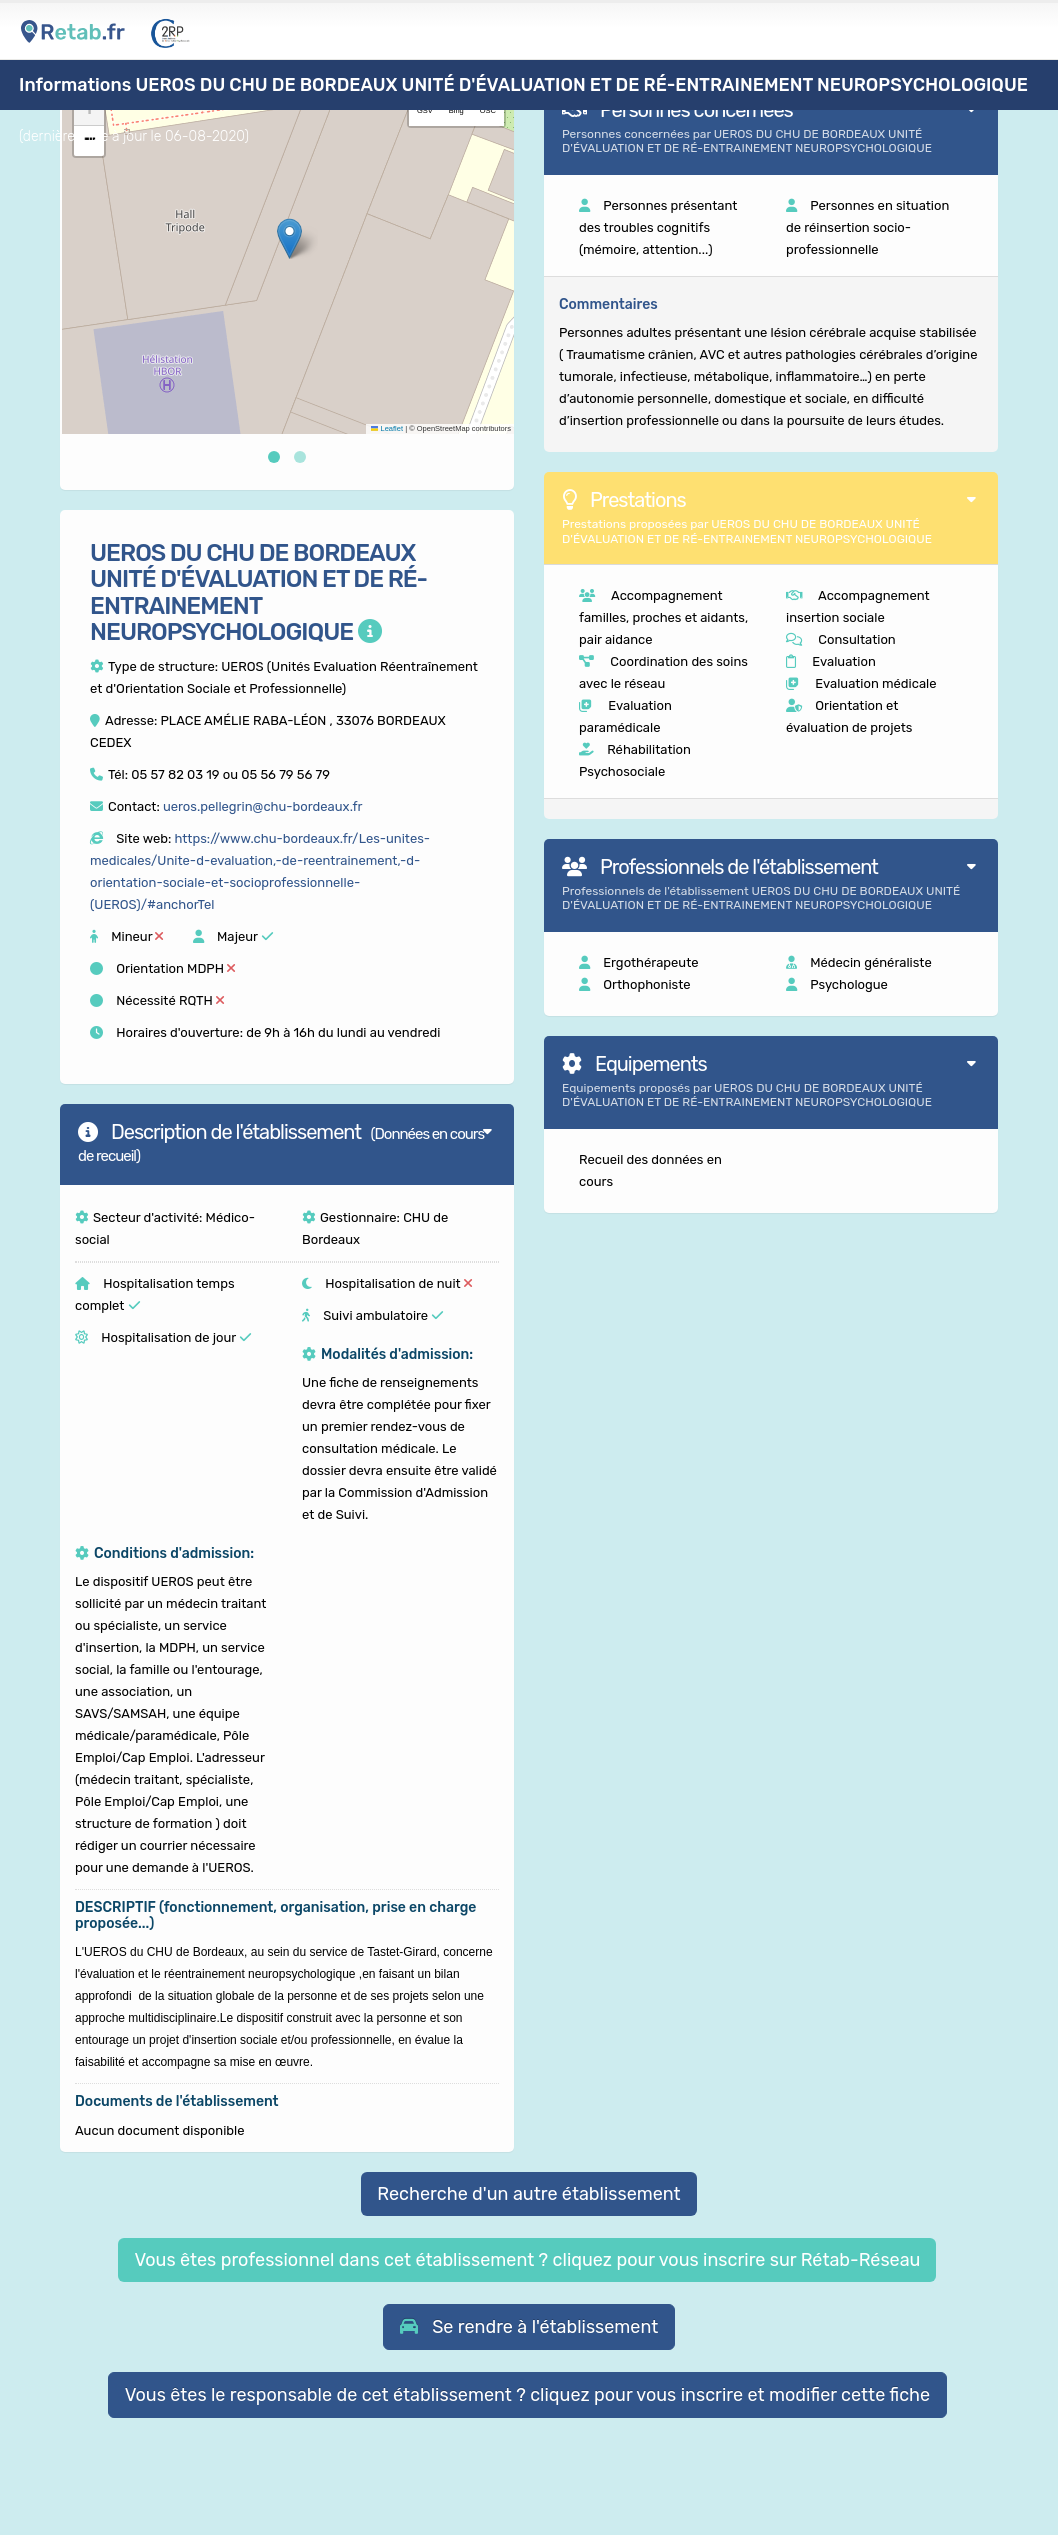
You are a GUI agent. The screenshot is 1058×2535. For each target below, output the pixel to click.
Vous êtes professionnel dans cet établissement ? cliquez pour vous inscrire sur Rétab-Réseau (527, 2260)
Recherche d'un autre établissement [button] (528, 2194)
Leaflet (387, 428)
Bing (456, 110)
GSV (425, 110)
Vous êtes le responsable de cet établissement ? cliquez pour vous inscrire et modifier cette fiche (528, 2395)
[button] (289, 238)
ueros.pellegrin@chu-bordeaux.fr (263, 806)
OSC (488, 110)
